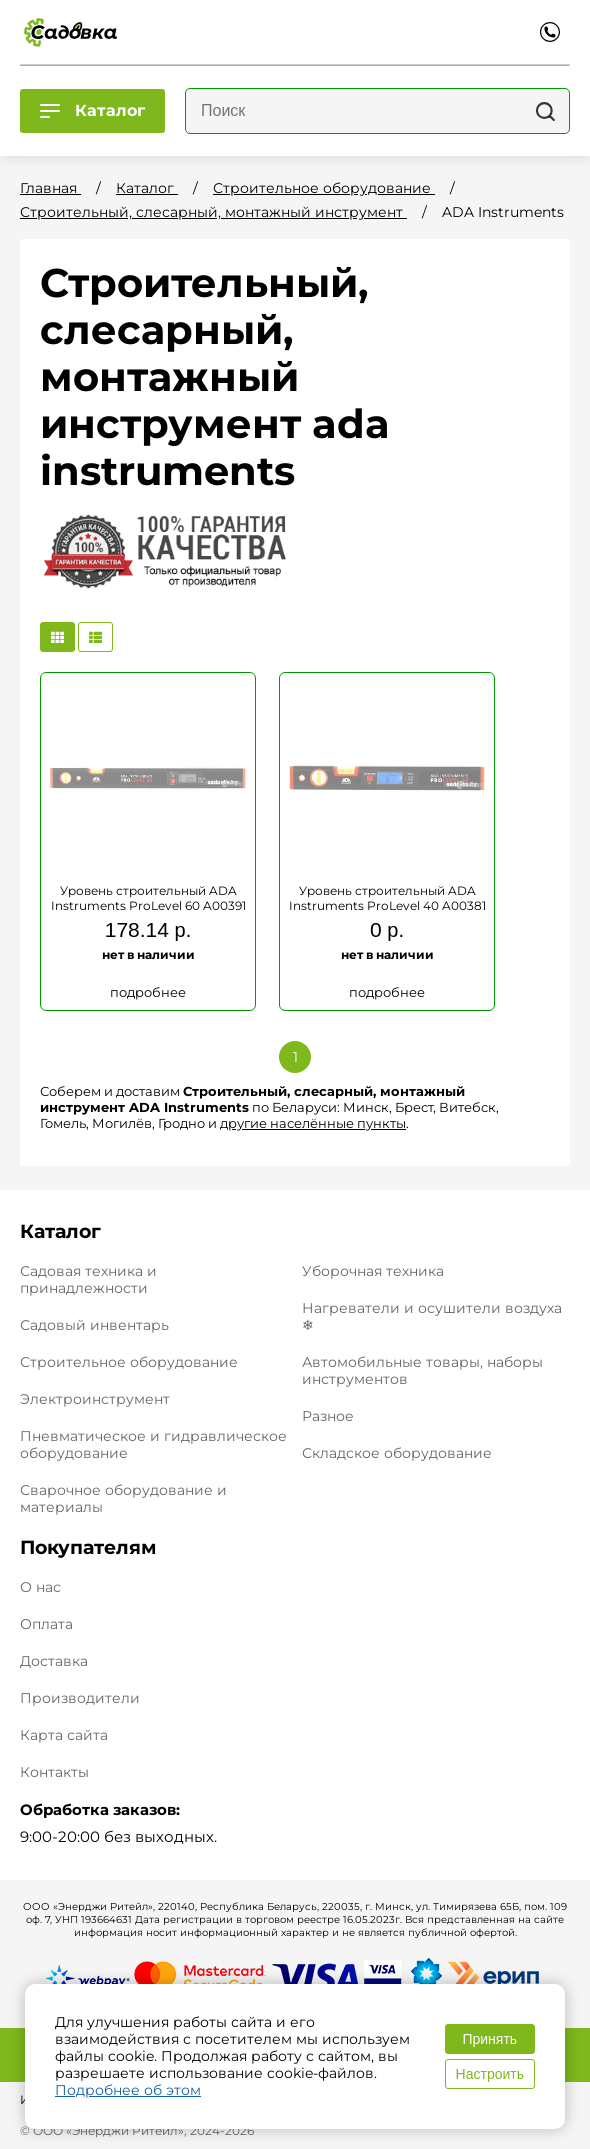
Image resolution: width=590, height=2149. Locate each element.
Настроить (490, 2074)
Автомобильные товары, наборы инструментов (422, 1370)
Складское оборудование (397, 1453)
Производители (80, 1698)
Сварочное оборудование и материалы (123, 1498)
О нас (40, 1587)
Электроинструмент (95, 1399)
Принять (489, 2039)
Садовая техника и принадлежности (88, 1279)
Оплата (46, 1624)
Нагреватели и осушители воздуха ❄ (432, 1316)
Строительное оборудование (129, 1362)
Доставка (54, 1661)
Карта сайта (64, 1735)
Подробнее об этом (128, 2090)
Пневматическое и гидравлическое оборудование (153, 1444)
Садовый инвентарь (94, 1325)
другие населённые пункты (313, 1123)
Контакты (54, 1772)
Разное (328, 1416)
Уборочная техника (373, 1271)
